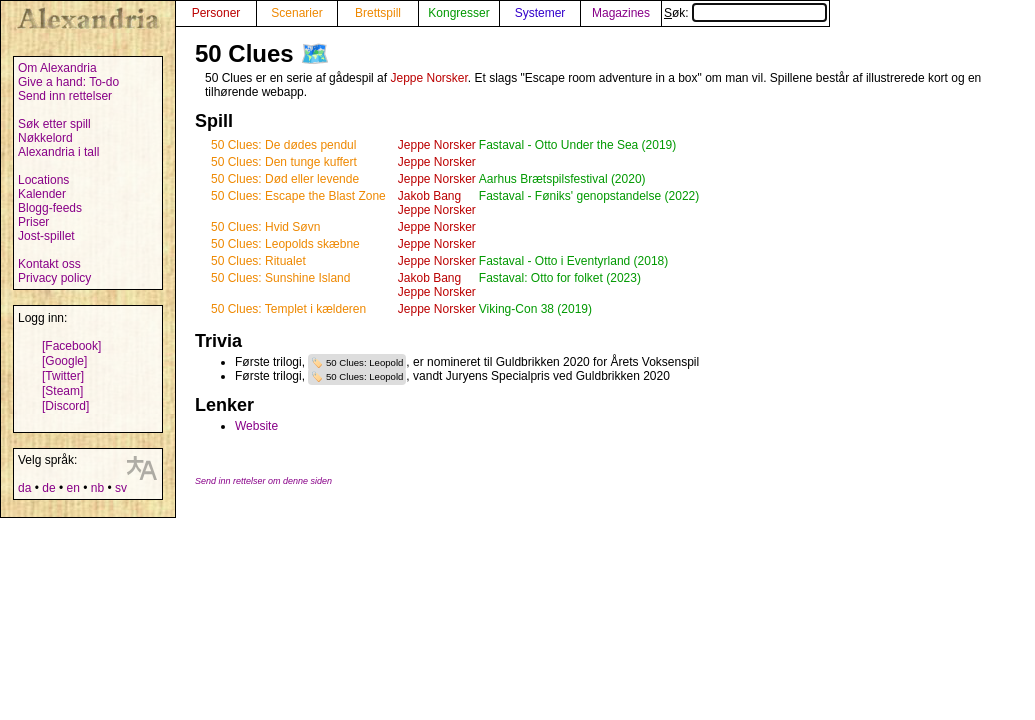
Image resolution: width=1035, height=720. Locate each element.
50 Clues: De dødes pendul (283, 145)
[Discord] (65, 406)
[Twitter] (63, 376)
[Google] (64, 361)
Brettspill (378, 13)
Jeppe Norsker (428, 78)
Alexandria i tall (58, 152)
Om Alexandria (57, 68)
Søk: (745, 13)
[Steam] (62, 391)
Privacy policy (54, 278)
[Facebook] (71, 346)
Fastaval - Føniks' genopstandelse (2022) (589, 196)
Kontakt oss (49, 264)
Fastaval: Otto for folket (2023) (560, 278)
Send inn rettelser (65, 96)
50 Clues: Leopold (364, 362)
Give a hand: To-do (68, 82)
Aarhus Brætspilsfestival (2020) (562, 179)
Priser (33, 222)
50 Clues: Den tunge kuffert (284, 162)
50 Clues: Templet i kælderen (288, 309)
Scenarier (296, 13)
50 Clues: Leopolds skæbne (285, 244)
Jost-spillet (46, 236)
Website (256, 426)
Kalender (42, 194)
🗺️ (315, 53)
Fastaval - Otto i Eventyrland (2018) (573, 261)
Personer (216, 13)
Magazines (621, 13)
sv (121, 488)
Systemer (540, 13)
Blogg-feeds (50, 208)
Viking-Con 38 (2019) (535, 309)
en (72, 488)
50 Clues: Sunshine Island (280, 278)
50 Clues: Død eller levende (285, 179)
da (24, 488)
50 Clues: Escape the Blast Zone (298, 196)
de (48, 488)
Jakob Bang (429, 196)
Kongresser (458, 13)
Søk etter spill (54, 124)
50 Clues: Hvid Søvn (265, 227)
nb (97, 488)
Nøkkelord (45, 138)
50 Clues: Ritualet (258, 261)
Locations (43, 180)
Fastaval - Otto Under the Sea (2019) (577, 145)
